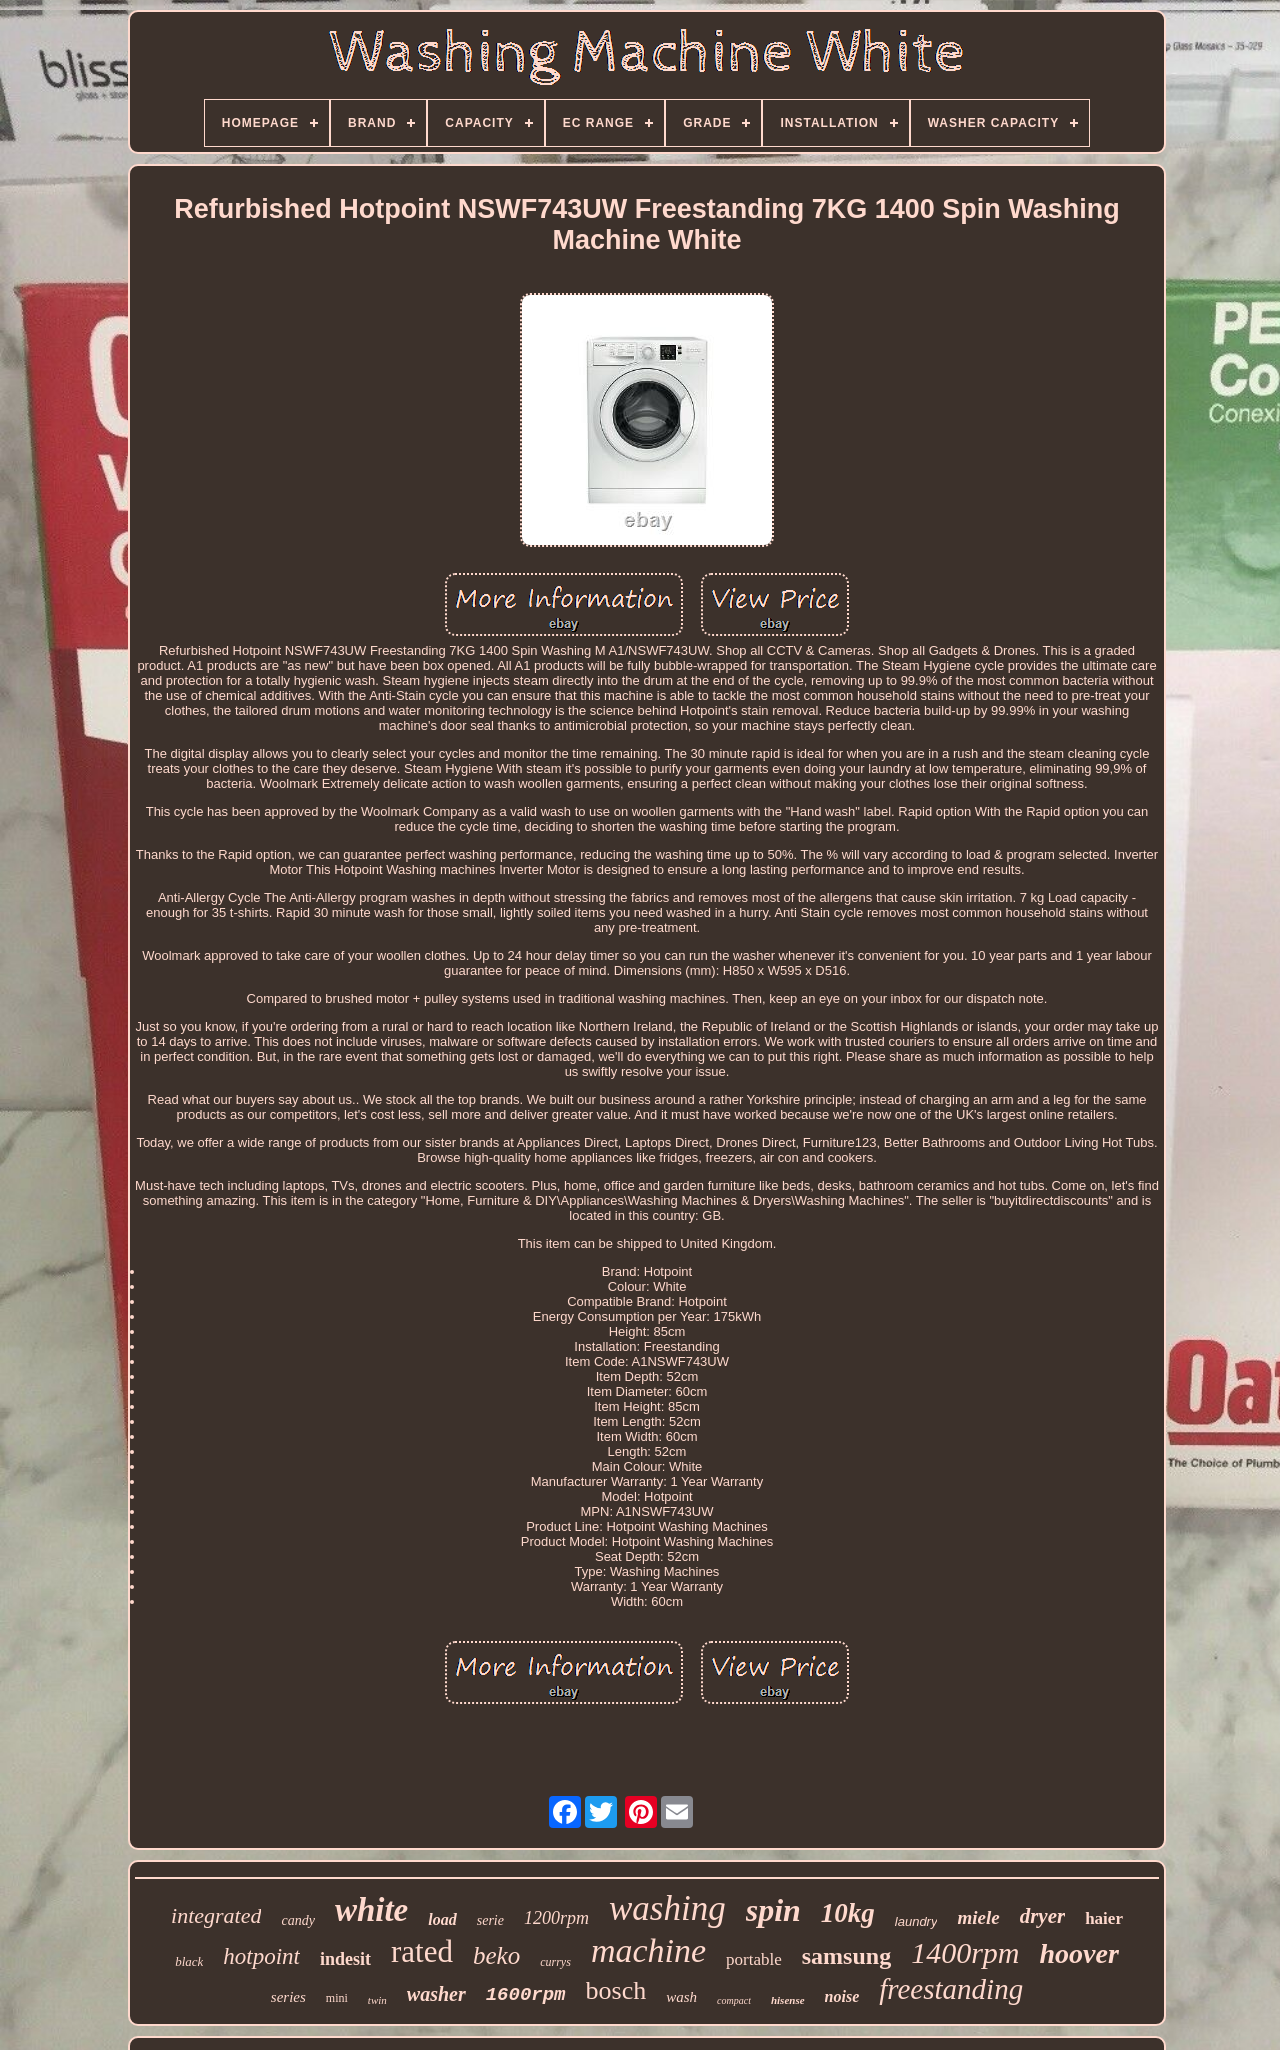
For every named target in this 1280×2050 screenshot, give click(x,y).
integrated (216, 1915)
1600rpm (526, 1995)
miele (978, 1917)
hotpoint (261, 1956)
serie (490, 1920)
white (371, 1910)
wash (681, 1997)
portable (754, 1959)
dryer (1043, 1916)
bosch (616, 1990)
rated (422, 1951)
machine (648, 1950)
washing (667, 1908)
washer (436, 1994)
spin (773, 1910)
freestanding (951, 1989)
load (442, 1919)
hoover (1078, 1953)
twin (377, 2000)
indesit (345, 1959)
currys (555, 1962)
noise (842, 1996)
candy (297, 1920)
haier (1104, 1918)
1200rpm (556, 1918)
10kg (848, 1913)
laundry (916, 1921)
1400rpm (965, 1952)
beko (496, 1955)
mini (337, 1998)
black (189, 1961)
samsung (846, 1956)
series (288, 1997)
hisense (788, 2000)
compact (734, 2000)
